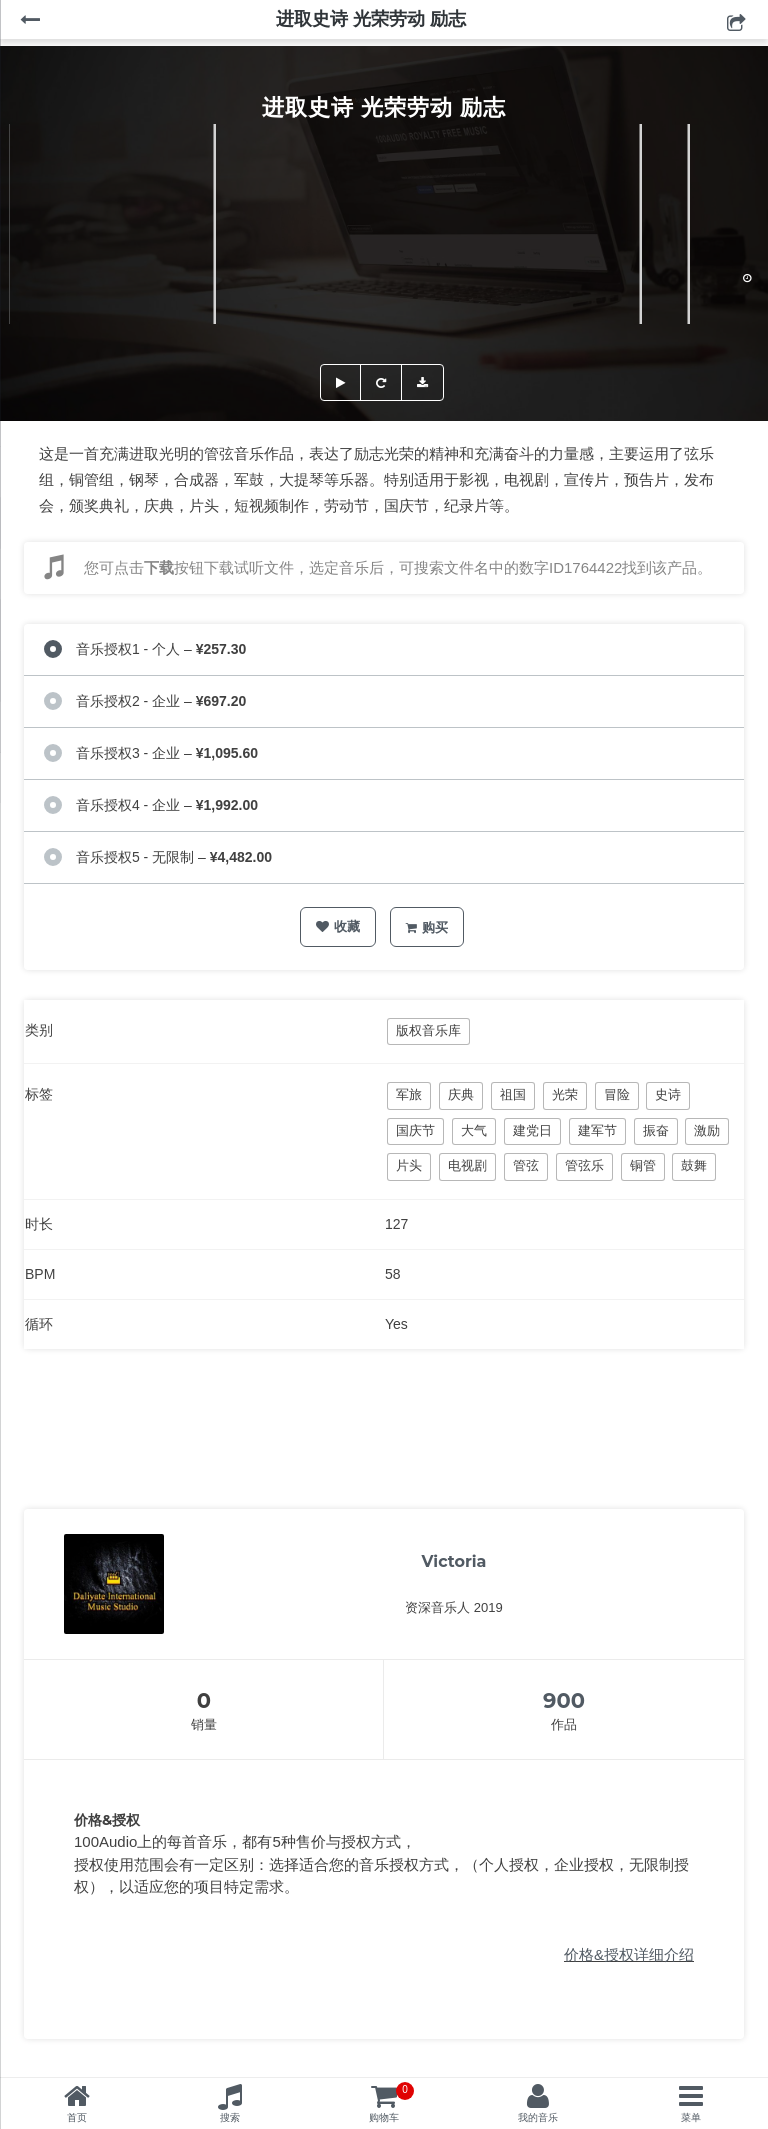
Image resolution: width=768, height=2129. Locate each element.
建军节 (597, 1130)
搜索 (230, 2117)
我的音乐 (538, 2117)
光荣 (565, 1094)
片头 (409, 1165)
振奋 (656, 1130)
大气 (474, 1130)
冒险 (617, 1094)
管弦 (526, 1165)
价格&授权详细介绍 (629, 1954)
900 (564, 1700)
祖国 (513, 1094)
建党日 (532, 1130)
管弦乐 (584, 1165)
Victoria (454, 1561)
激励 (707, 1130)
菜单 (691, 2117)
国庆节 (415, 1130)
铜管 (643, 1165)
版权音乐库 (428, 1030)
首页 (77, 2117)
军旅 (409, 1094)
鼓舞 (694, 1165)
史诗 (668, 1094)
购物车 (391, 2102)
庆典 (461, 1094)
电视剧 (467, 1165)
